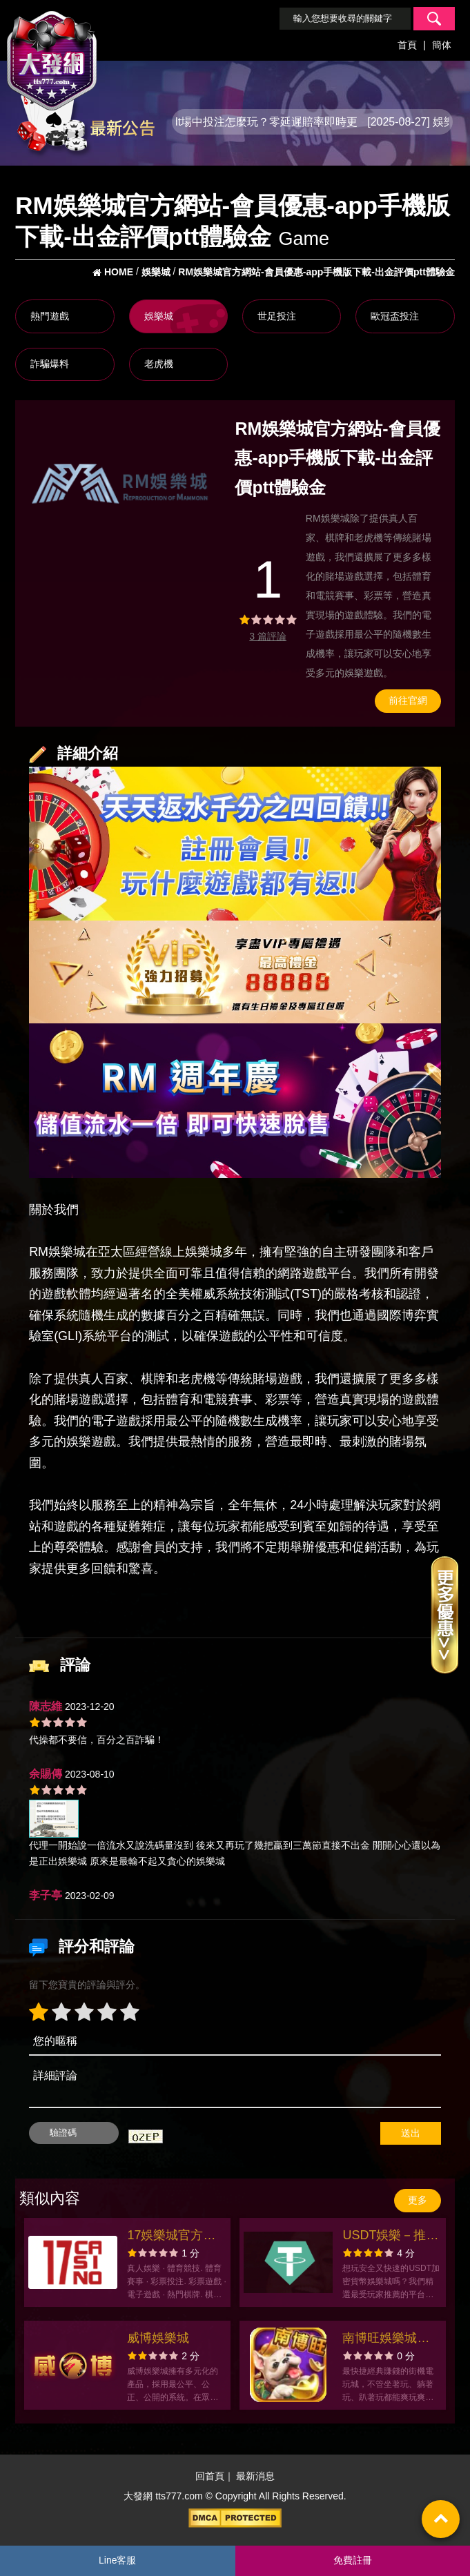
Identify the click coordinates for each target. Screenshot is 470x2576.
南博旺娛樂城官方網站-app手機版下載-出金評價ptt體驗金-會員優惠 (388, 2339)
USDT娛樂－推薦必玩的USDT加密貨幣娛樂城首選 (390, 2236)
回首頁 (209, 2475)
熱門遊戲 (49, 316)
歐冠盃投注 (395, 316)
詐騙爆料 (49, 363)
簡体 (441, 44)
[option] (122, 483)
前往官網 (408, 700)
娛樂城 (158, 316)
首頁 (407, 44)
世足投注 (276, 316)
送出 (410, 2133)
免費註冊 (352, 2560)
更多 (417, 2199)
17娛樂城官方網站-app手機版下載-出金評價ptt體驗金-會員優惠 (173, 2236)
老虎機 (158, 363)
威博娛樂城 (158, 2338)
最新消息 (255, 2475)
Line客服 (117, 2560)
